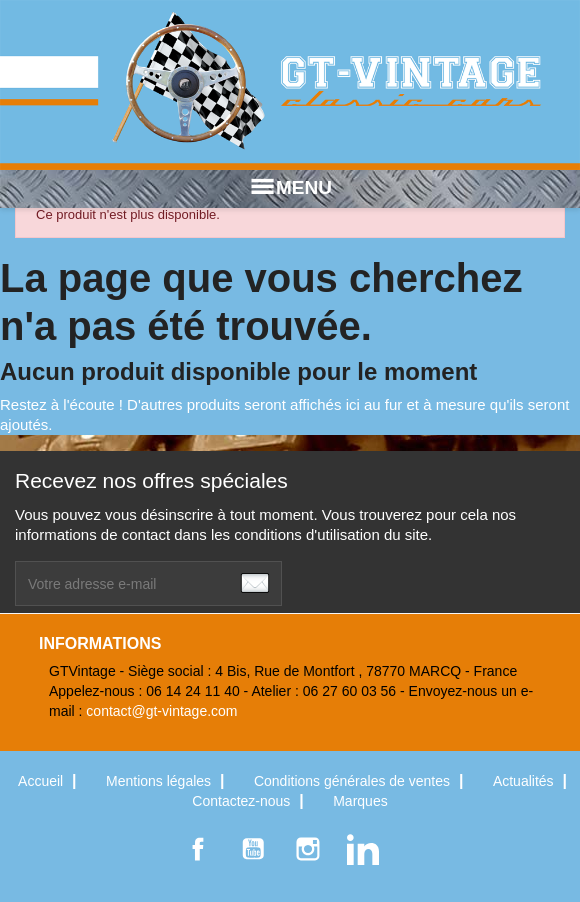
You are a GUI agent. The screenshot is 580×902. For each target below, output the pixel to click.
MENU (290, 188)
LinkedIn (363, 849)
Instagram (308, 849)
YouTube (253, 849)
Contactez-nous (243, 801)
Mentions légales (160, 781)
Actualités (525, 781)
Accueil (42, 781)
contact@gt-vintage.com (161, 711)
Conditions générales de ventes (354, 781)
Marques (360, 801)
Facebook (198, 849)
